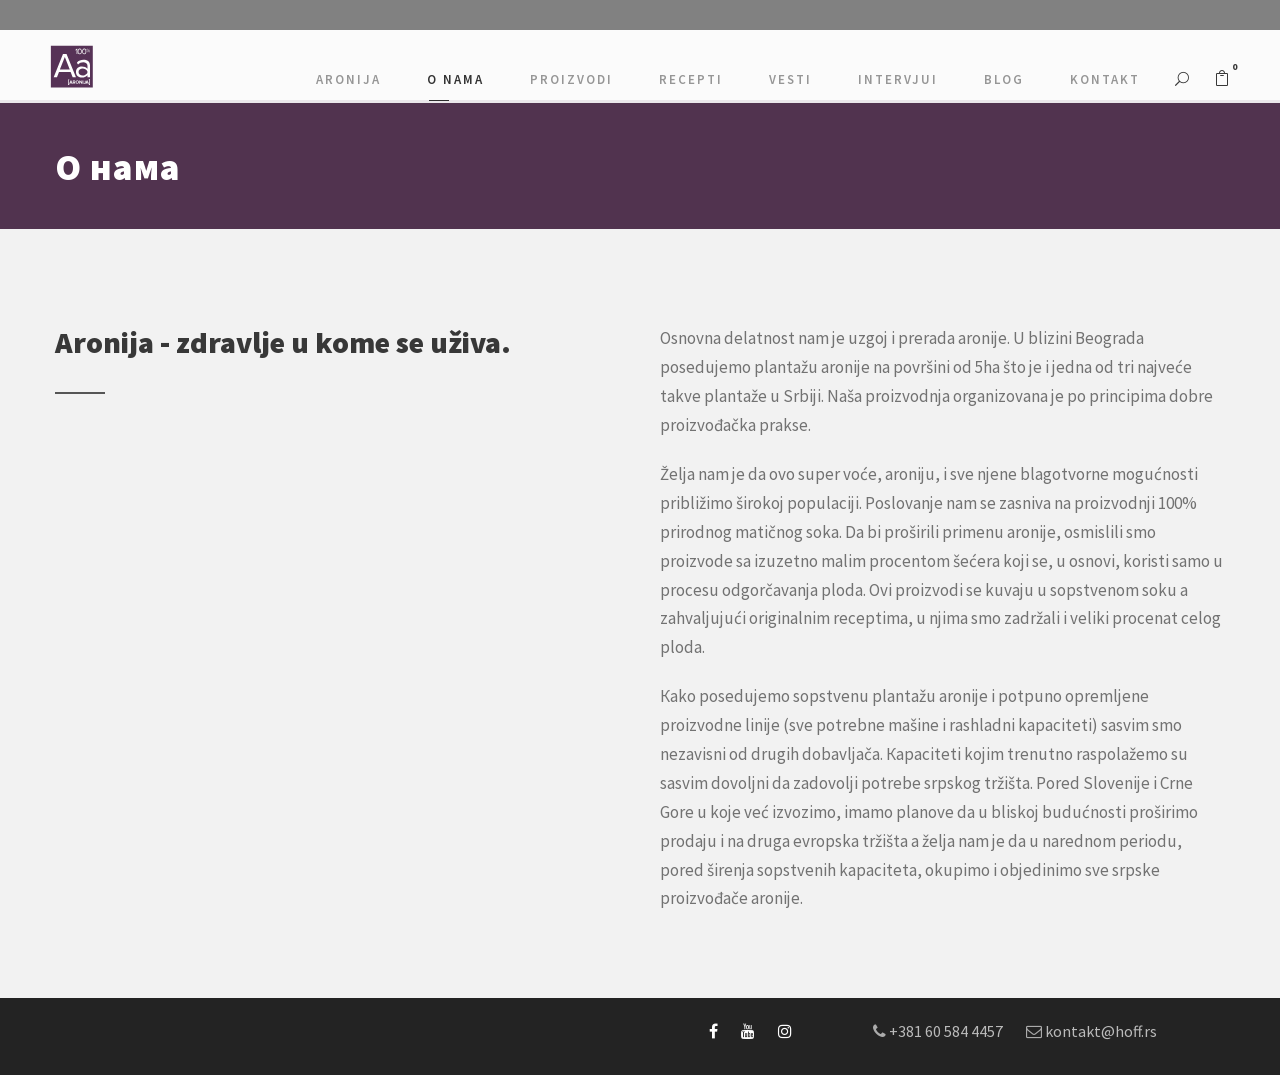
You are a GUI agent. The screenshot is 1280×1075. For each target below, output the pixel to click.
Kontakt (1105, 79)
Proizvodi (571, 79)
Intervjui (898, 79)
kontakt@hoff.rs (1101, 1031)
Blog (1004, 79)
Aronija (348, 79)
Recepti (691, 79)
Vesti (790, 79)
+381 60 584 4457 (946, 1031)
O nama (455, 79)
